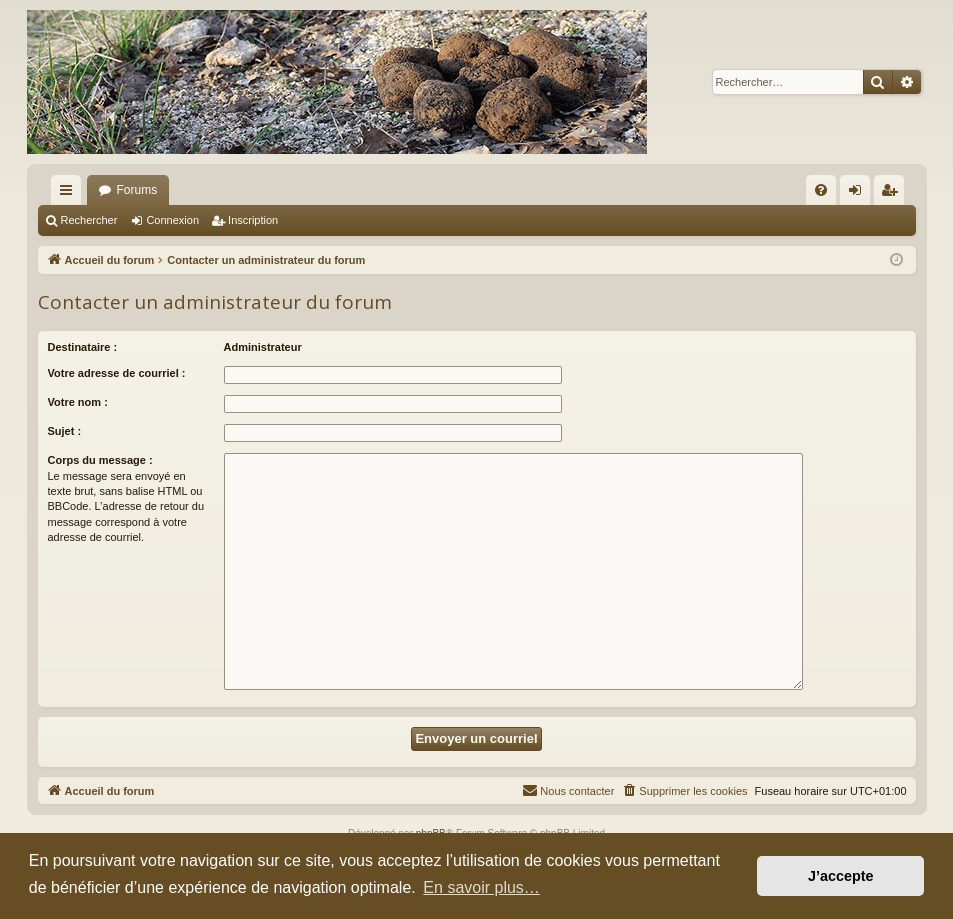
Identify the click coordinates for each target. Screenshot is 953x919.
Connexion (172, 220)
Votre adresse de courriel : (117, 373)
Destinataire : (83, 347)
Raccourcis (70, 194)
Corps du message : (100, 460)
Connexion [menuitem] (858, 194)
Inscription (253, 220)
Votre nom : (78, 402)
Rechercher (89, 220)
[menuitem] (821, 190)
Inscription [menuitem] (892, 194)
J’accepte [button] (841, 876)
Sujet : (65, 431)
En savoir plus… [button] (481, 887)
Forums (137, 190)
